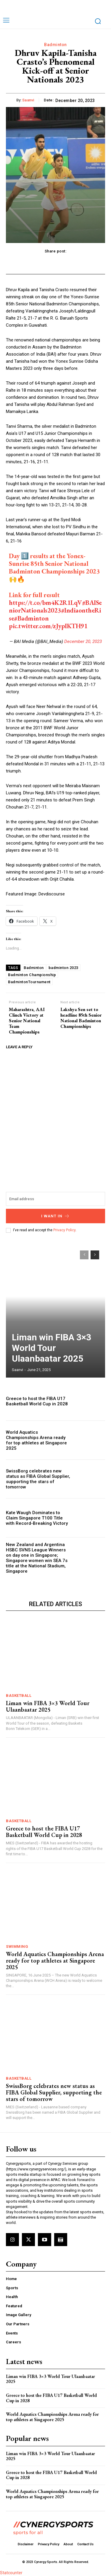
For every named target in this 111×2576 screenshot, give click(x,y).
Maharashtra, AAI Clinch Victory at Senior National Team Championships (27, 1021)
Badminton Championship (32, 975)
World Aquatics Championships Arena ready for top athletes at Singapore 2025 (36, 1440)
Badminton (55, 44)
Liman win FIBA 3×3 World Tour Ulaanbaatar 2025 (51, 1348)
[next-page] (95, 1254)
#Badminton (31, 618)
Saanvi (28, 100)
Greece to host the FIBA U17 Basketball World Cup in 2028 (37, 1401)
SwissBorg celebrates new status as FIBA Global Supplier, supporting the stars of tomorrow (38, 1479)
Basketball (18, 1695)
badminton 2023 (63, 967)
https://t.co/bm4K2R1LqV (45, 602)
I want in (55, 1216)
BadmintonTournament (29, 982)
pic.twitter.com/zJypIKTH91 (48, 626)
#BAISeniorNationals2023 (55, 606)
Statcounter (11, 2572)
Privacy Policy (64, 1230)
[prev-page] (84, 1254)
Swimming (17, 1946)
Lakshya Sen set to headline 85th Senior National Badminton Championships (81, 1018)
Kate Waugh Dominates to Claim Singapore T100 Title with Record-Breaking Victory (37, 1518)
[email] (55, 1199)
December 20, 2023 (83, 641)
